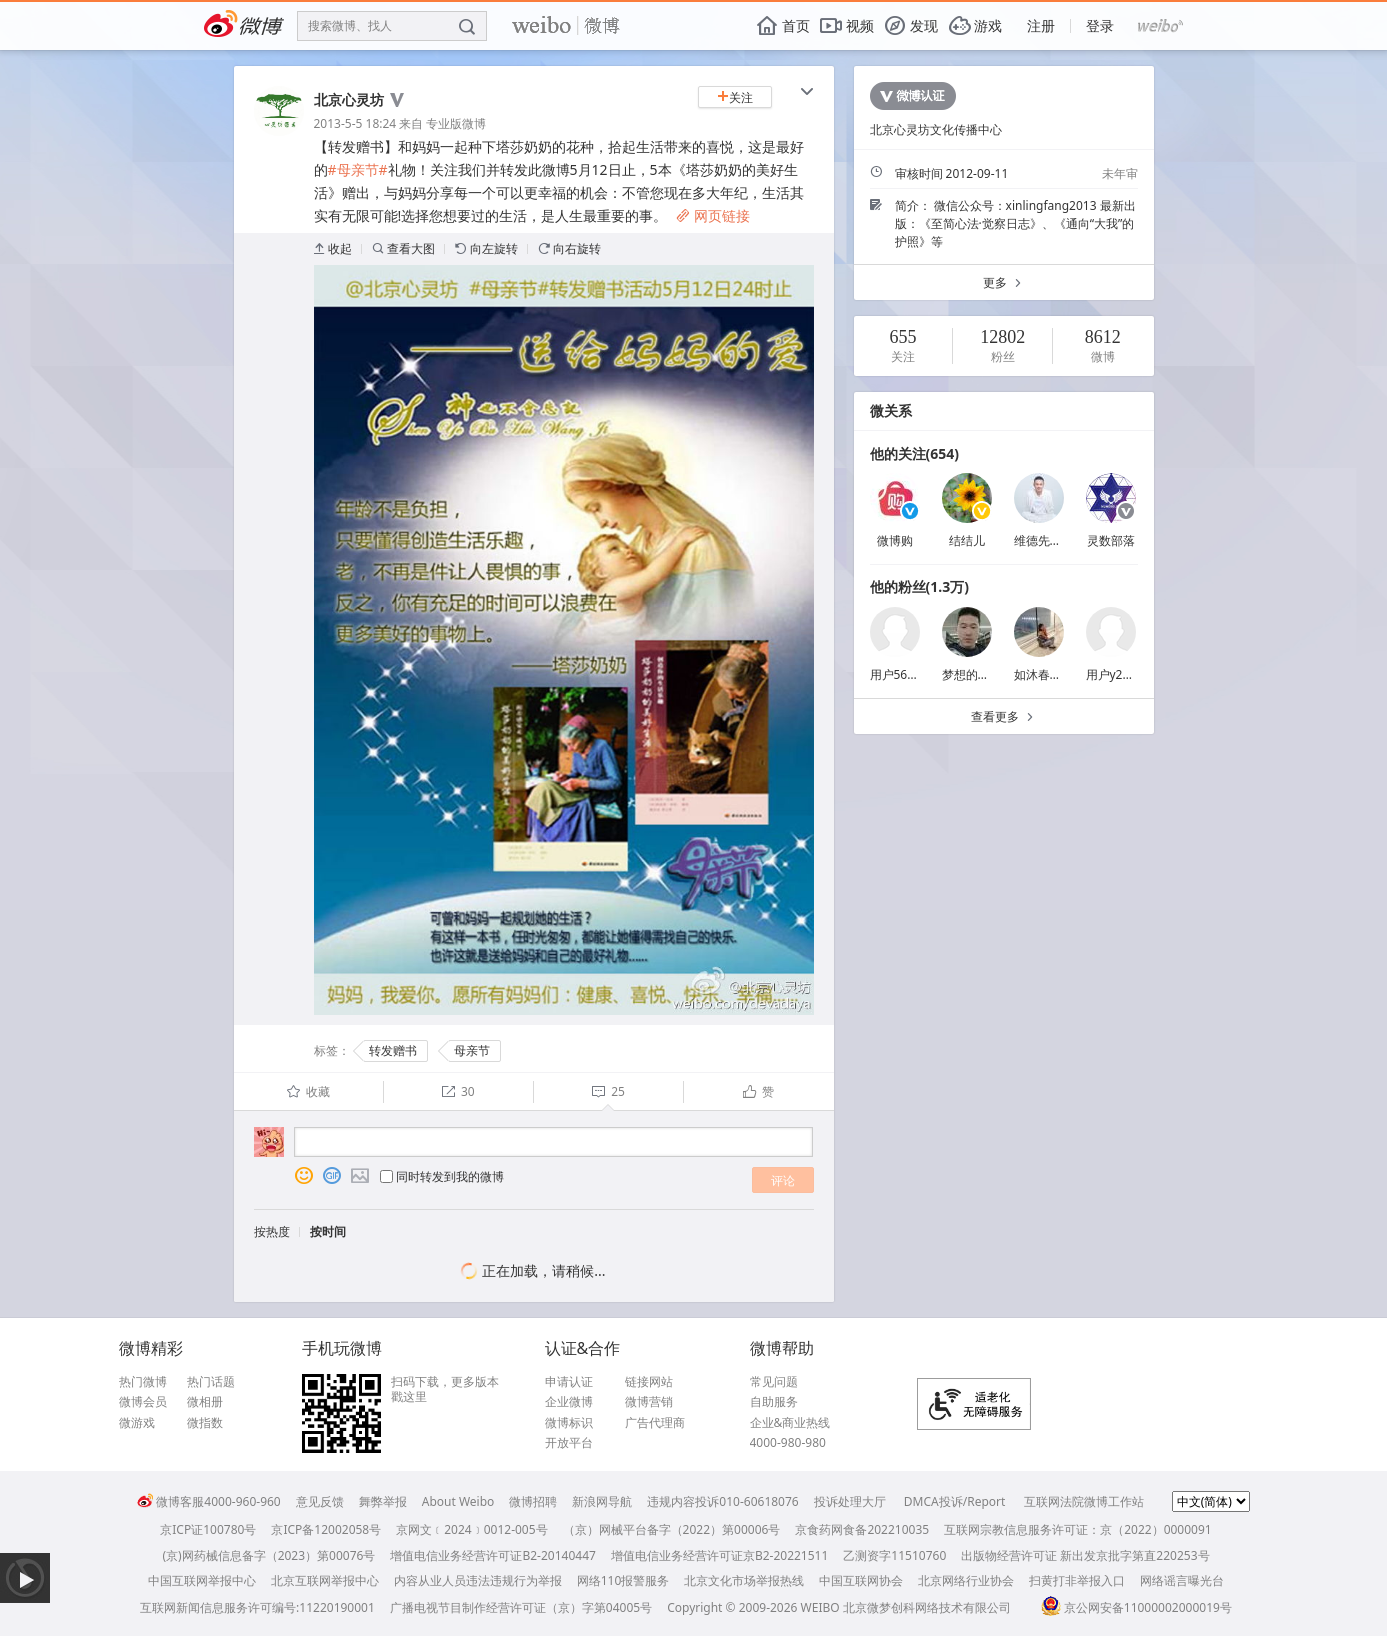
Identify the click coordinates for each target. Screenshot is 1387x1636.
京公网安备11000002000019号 (1136, 1607)
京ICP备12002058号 (326, 1529)
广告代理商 (655, 1423)
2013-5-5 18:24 (355, 123)
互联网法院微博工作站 (1084, 1501)
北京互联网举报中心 (325, 1580)
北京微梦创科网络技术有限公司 (927, 1607)
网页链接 (713, 215)
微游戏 (137, 1423)
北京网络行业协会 (966, 1580)
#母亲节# (358, 169)
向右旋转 (569, 248)
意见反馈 (320, 1501)
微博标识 (569, 1423)
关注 (735, 97)
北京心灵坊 (349, 99)
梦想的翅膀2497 (985, 674)
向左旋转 (486, 248)
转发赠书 (393, 1050)
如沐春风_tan (1050, 674)
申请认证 (569, 1382)
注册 (1041, 25)
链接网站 (649, 1382)
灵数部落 (1111, 540)
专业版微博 (456, 123)
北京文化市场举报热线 (744, 1580)
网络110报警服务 (623, 1580)
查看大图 (403, 248)
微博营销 (649, 1402)
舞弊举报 (383, 1501)
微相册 (205, 1402)
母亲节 (472, 1050)
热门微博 (143, 1382)
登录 (1100, 25)
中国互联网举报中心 (202, 1580)
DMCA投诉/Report (955, 1501)
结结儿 (967, 540)
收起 (333, 248)
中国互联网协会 (861, 1580)
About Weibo (458, 1501)
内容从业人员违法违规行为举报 (478, 1580)
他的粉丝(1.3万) (919, 586)
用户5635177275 (916, 674)
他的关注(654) (915, 453)
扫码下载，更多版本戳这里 (445, 1389)
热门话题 (211, 1382)
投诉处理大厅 (850, 1501)
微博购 (895, 540)
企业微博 (569, 1402)
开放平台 (569, 1443)
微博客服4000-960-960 (208, 1501)
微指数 (205, 1423)
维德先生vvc (1047, 540)
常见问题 (774, 1382)
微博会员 (143, 1402)
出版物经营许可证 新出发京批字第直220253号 (1085, 1555)
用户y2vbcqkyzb (1130, 674)
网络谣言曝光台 (1182, 1580)
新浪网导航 (602, 1501)
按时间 (328, 1231)
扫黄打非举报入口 (1077, 1580)
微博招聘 (533, 1501)
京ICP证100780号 (208, 1529)
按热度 (272, 1231)
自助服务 (774, 1402)
